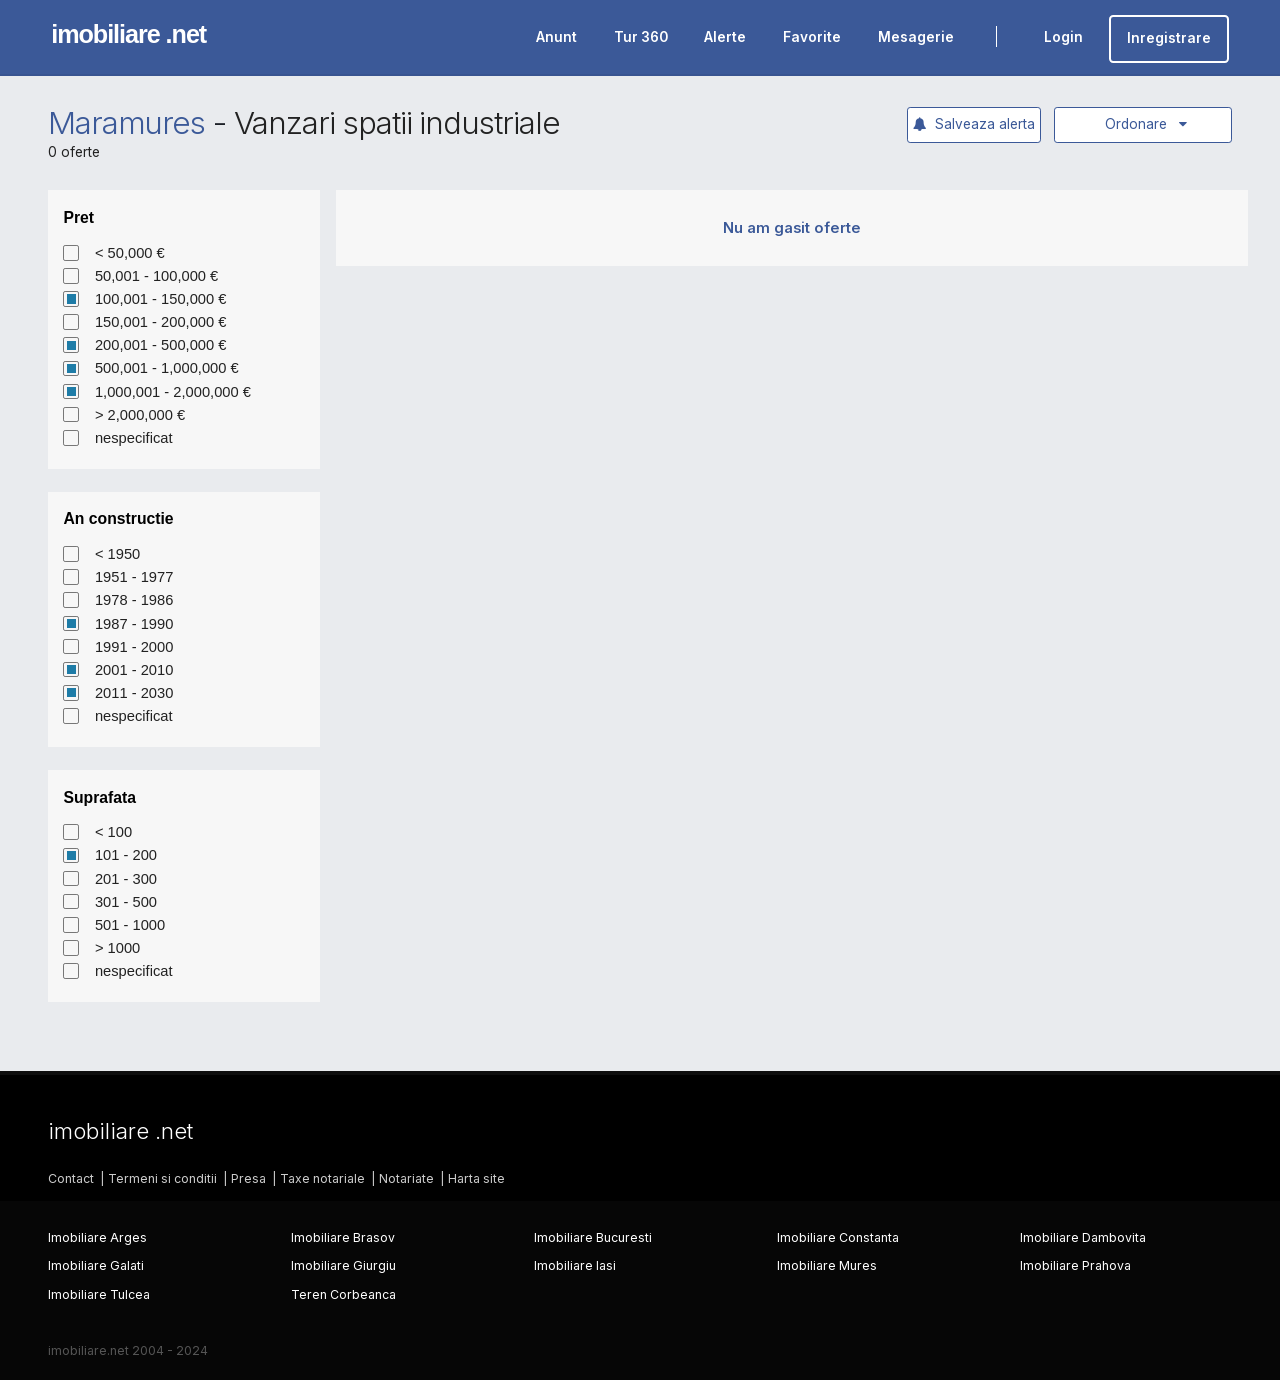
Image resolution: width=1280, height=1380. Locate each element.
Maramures (127, 123)
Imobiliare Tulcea (99, 1294)
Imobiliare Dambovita (1083, 1237)
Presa (248, 1178)
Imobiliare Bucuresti (593, 1237)
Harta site (476, 1178)
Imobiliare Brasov (343, 1237)
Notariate (406, 1178)
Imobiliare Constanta (838, 1237)
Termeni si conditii (162, 1178)
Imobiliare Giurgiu (343, 1265)
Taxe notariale (322, 1178)
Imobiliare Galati (96, 1265)
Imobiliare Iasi (575, 1265)
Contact (71, 1178)
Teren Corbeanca (343, 1294)
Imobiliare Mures (827, 1265)
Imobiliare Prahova (1075, 1265)
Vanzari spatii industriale (397, 123)
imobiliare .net (128, 34)
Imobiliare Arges (97, 1237)
